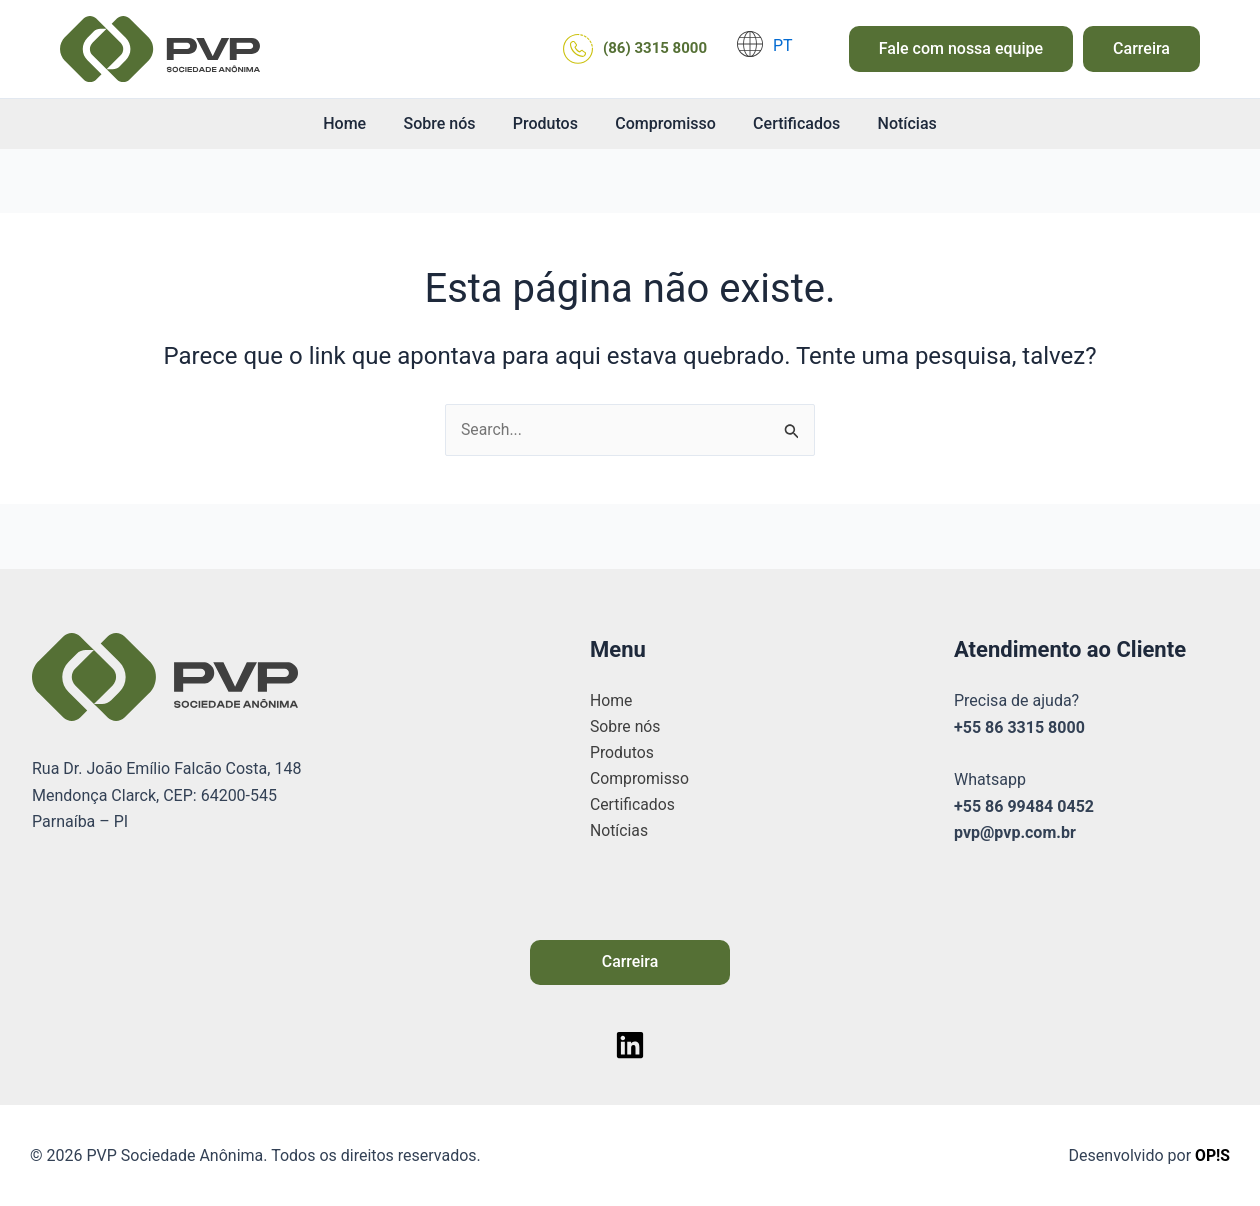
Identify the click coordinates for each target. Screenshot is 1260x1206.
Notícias (893, 123)
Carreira (1141, 48)
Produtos (547, 123)
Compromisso (663, 123)
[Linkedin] (630, 1045)
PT (783, 45)
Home (357, 123)
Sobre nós (447, 123)
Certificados (788, 123)
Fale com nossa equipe (961, 48)
